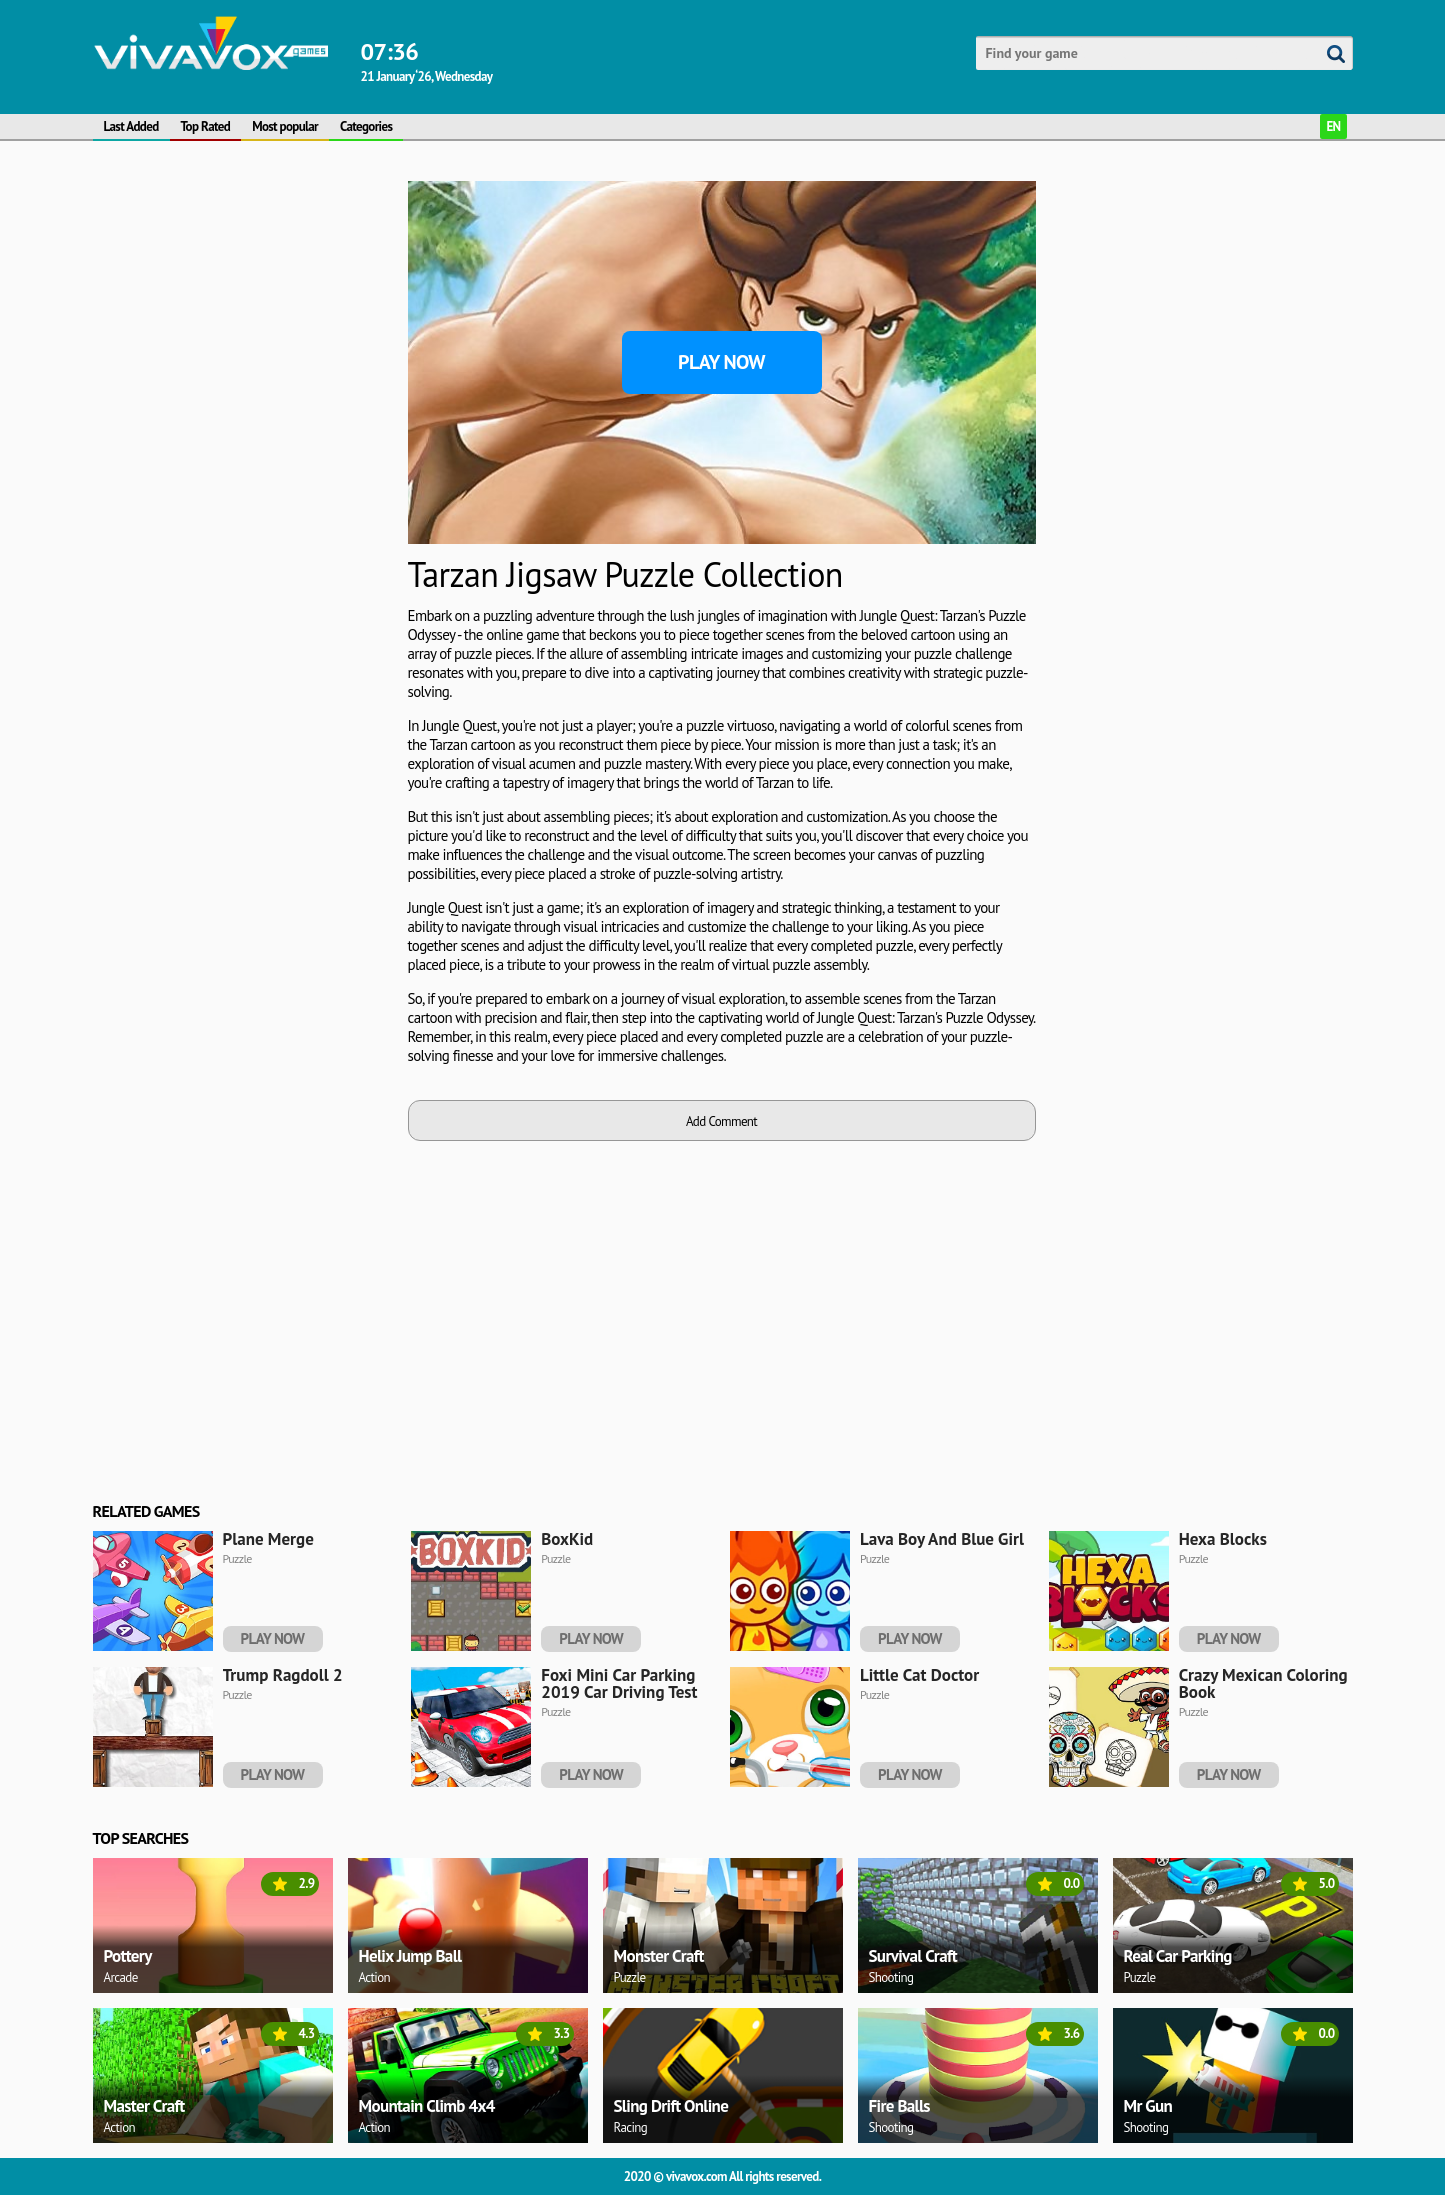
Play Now (721, 362)
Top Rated (206, 126)
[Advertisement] (243, 306)
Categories (366, 126)
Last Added (131, 126)
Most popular (285, 126)
